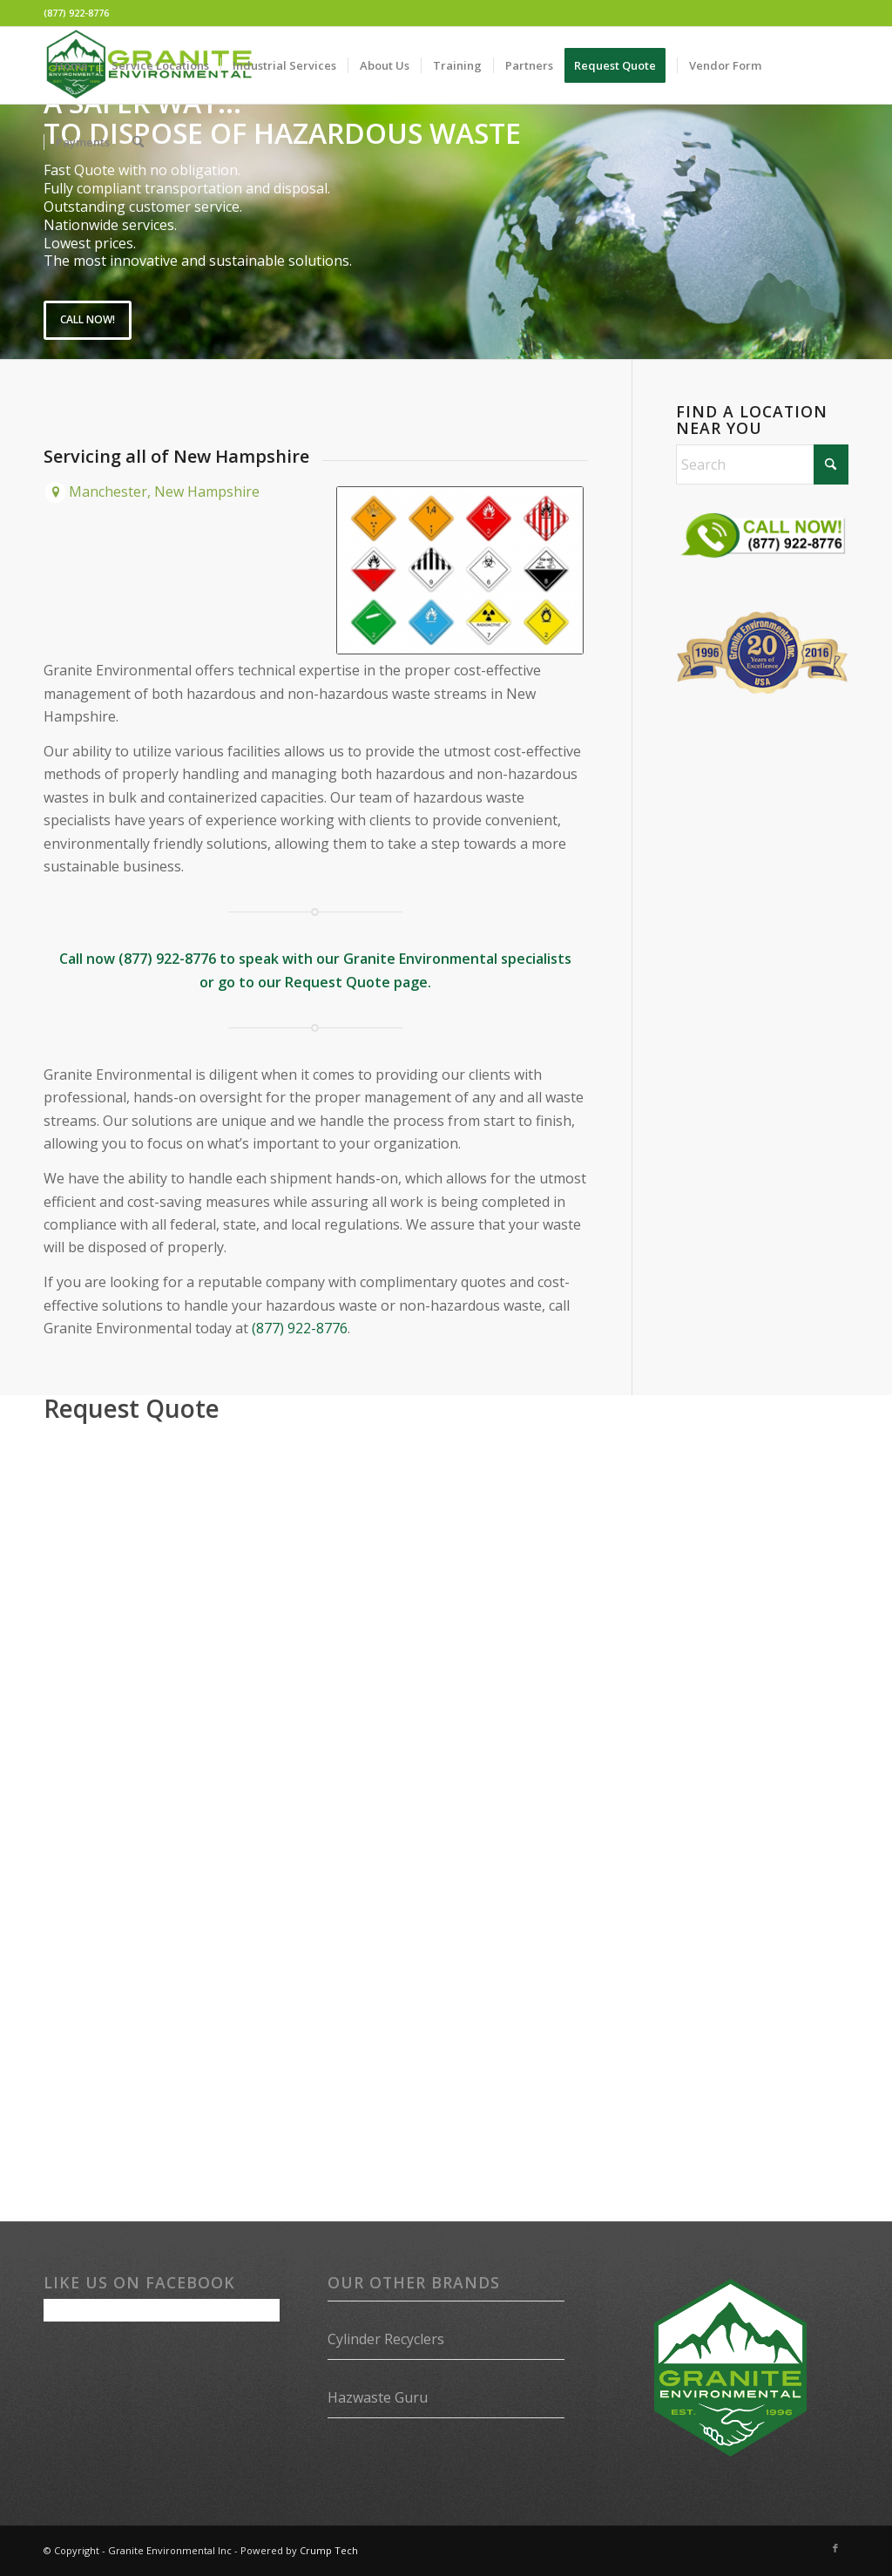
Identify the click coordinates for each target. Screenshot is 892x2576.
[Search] (138, 142)
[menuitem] (71, 65)
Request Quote (337, 982)
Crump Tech (329, 2550)
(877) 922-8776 (76, 12)
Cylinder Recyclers (386, 2339)
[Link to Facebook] (835, 2548)
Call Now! (87, 319)
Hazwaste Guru (378, 2397)
